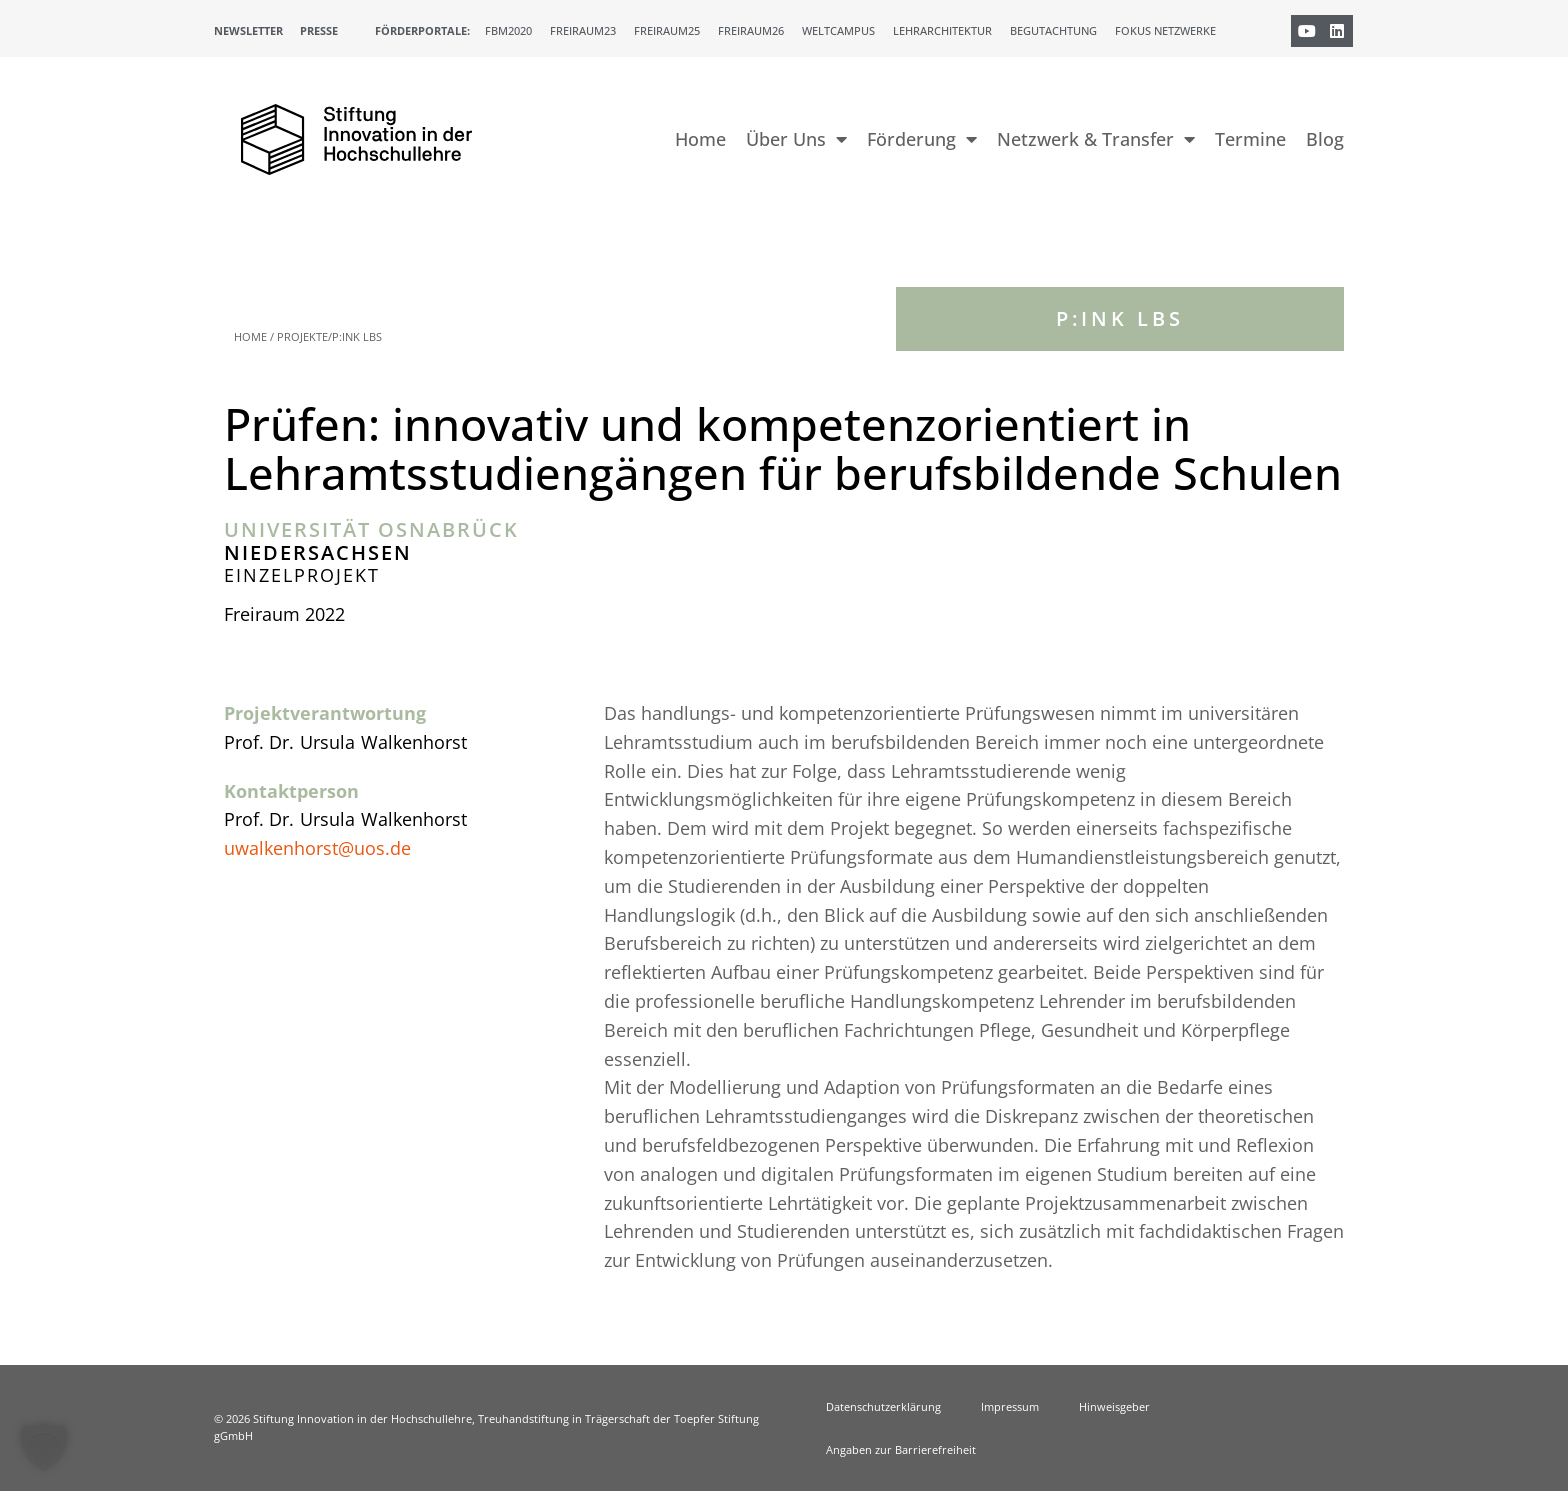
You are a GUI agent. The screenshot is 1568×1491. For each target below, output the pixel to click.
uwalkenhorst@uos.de (317, 848)
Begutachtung (1053, 30)
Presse (319, 30)
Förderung (922, 139)
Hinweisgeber (1114, 1406)
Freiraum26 (751, 30)
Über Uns (796, 139)
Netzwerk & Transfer (1096, 139)
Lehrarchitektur (942, 30)
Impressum (1010, 1406)
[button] (44, 1447)
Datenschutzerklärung (883, 1406)
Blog (1325, 139)
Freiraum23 (583, 30)
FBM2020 (508, 30)
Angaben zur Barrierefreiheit (901, 1449)
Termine (1250, 139)
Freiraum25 (667, 30)
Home (700, 139)
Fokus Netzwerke (1165, 30)
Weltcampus (838, 30)
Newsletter (248, 30)
